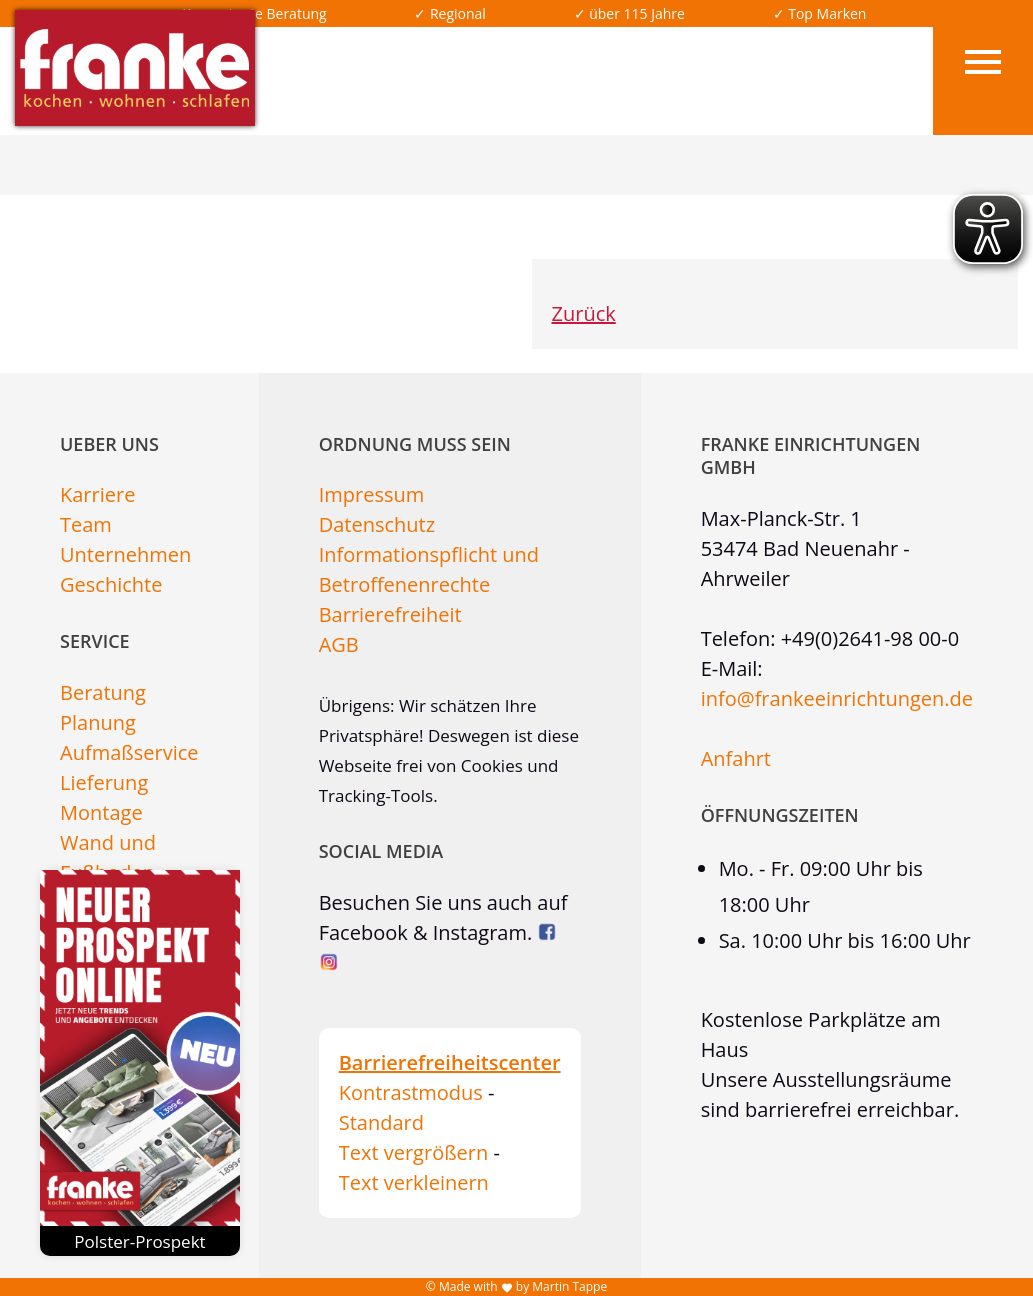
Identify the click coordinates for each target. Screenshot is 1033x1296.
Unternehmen (125, 554)
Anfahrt (736, 758)
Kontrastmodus (411, 1092)
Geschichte (111, 584)
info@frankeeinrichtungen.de (837, 698)
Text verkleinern (414, 1182)
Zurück (584, 313)
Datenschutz (377, 524)
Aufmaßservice (129, 752)
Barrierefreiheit (390, 614)
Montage (101, 812)
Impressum (372, 494)
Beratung (103, 692)
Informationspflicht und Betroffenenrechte (429, 569)
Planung (98, 722)
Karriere (97, 494)
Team (86, 524)
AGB (339, 644)
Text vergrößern (414, 1152)
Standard (381, 1122)
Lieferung (104, 782)
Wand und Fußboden (108, 857)
